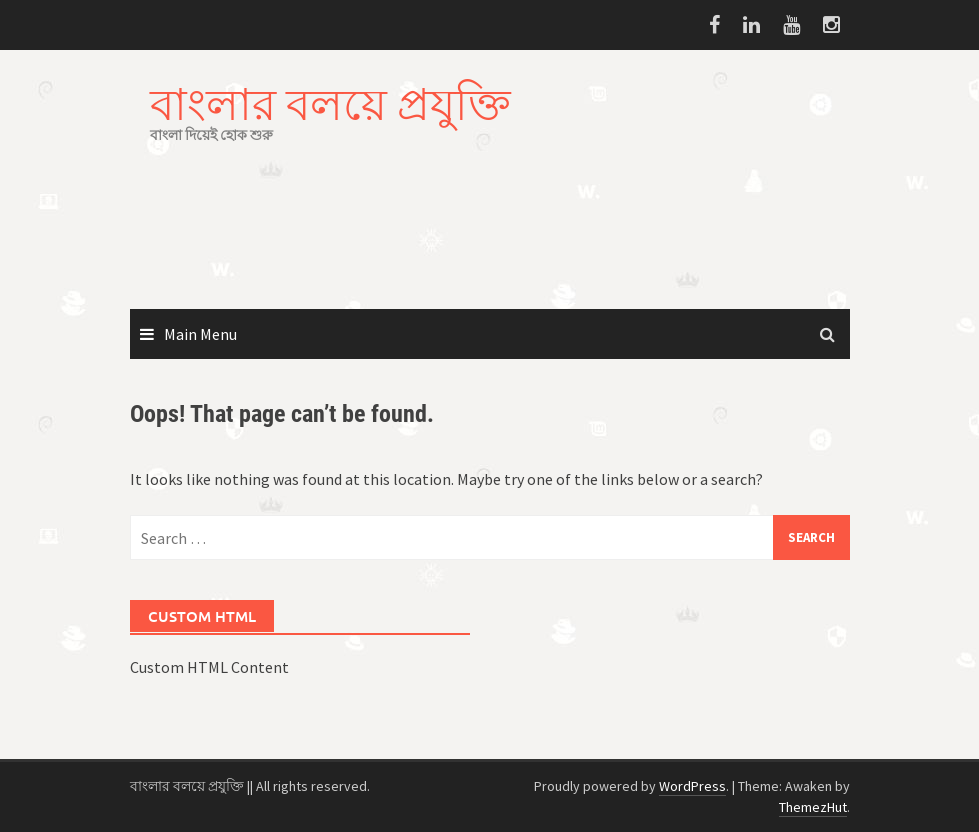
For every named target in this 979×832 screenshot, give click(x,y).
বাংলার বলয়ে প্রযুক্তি (330, 103)
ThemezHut (813, 807)
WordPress (692, 786)
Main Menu (200, 334)
